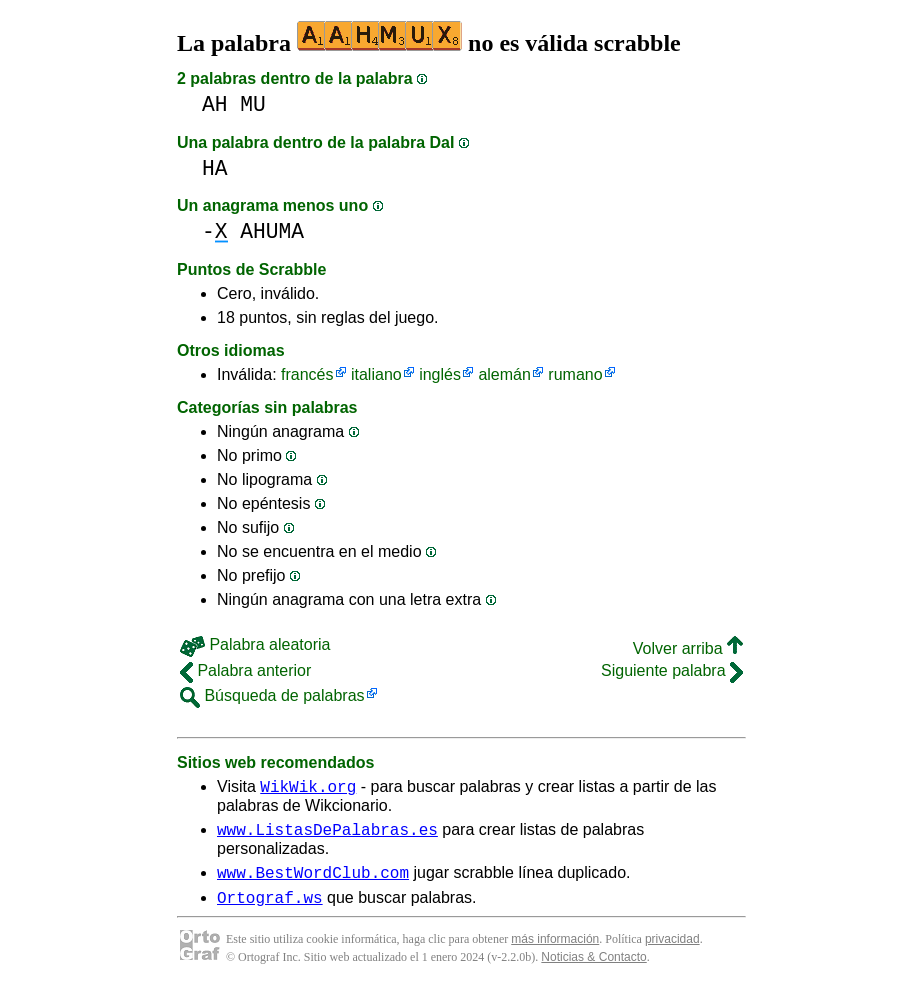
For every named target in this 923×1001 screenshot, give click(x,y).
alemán (504, 374)
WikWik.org (308, 789)
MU (253, 104)
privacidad (672, 951)
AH (215, 104)
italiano (376, 374)
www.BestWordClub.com (313, 881)
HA (215, 168)
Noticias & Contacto (593, 969)
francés (307, 374)
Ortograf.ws (270, 909)
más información (555, 951)
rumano (575, 374)
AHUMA (272, 231)
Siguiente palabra (672, 670)
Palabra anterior (245, 670)
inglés (440, 374)
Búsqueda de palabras (272, 695)
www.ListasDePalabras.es (327, 835)
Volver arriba (688, 648)
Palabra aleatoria (255, 644)
